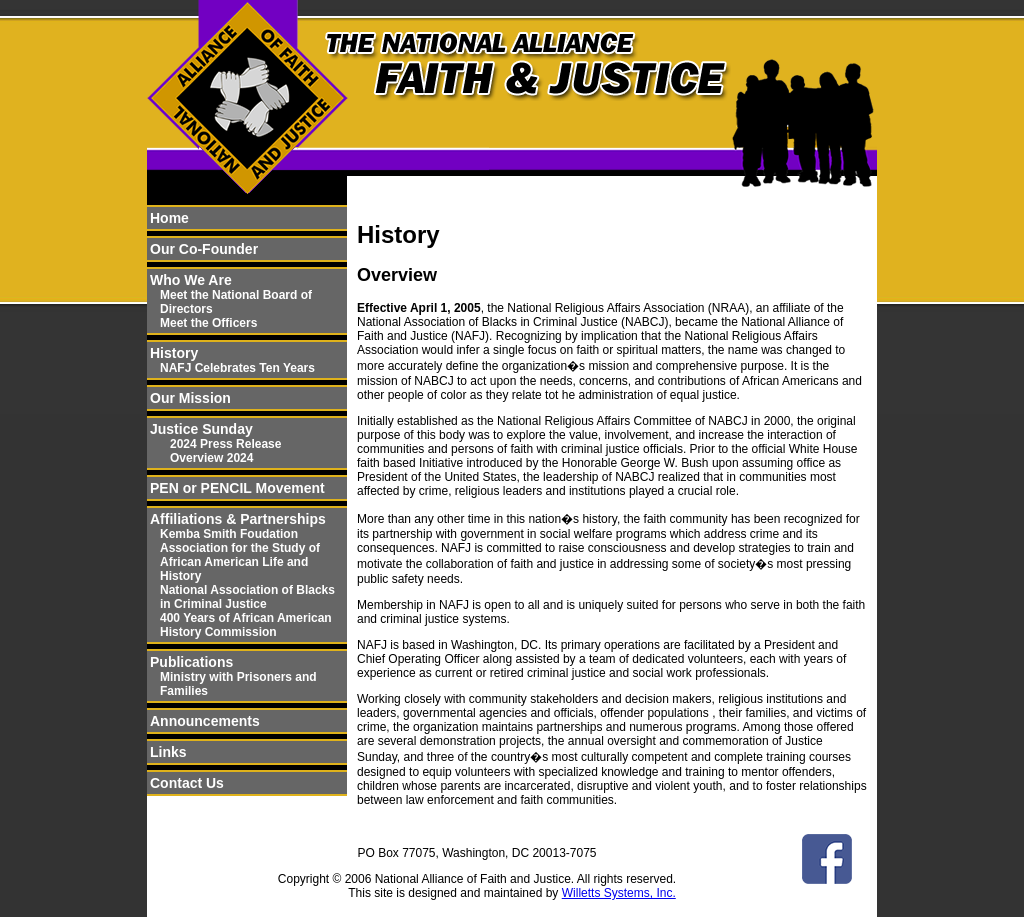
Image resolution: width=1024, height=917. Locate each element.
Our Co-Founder (204, 249)
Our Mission (190, 398)
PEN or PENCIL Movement (237, 488)
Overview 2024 (211, 458)
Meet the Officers (208, 323)
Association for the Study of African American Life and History (240, 562)
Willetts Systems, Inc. (619, 893)
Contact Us (187, 783)
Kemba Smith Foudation (229, 534)
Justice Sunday (201, 429)
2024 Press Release (225, 444)
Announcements (205, 721)
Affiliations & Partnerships (238, 519)
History (174, 353)
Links (168, 752)
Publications (191, 662)
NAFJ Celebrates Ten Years (237, 368)
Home (169, 218)
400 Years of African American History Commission (246, 625)
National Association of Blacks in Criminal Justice (247, 597)
